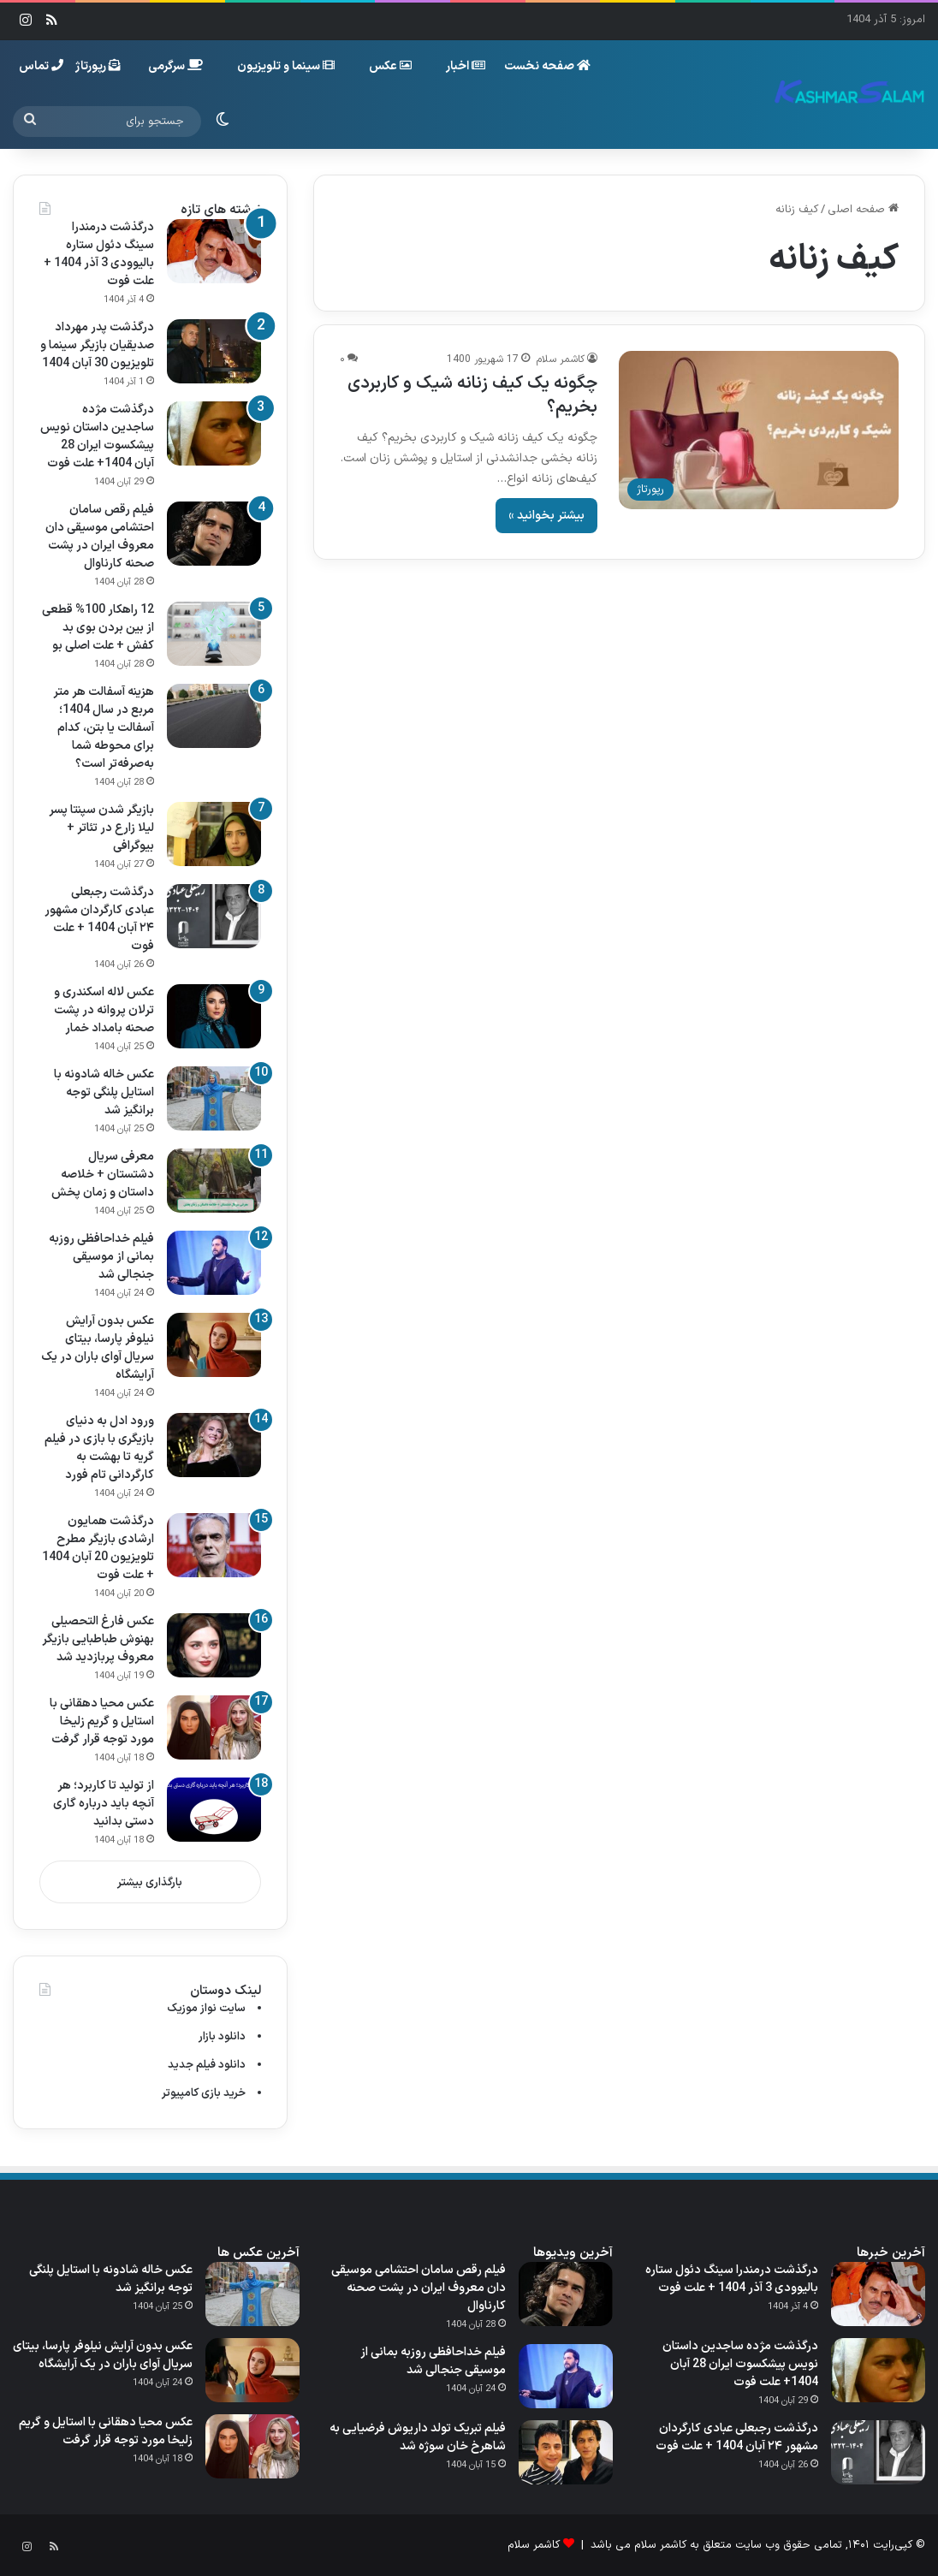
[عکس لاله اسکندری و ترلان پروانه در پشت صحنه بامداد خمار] (214, 1016)
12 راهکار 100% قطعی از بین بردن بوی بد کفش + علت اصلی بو (98, 628)
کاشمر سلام (561, 359)
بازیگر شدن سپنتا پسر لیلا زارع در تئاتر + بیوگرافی (101, 828)
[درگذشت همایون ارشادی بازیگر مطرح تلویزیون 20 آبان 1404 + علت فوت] (214, 1545)
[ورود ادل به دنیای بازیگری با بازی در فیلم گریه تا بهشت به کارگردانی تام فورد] (214, 1445)
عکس (390, 66)
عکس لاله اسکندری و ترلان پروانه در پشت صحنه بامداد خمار (104, 1010)
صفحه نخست (547, 66)
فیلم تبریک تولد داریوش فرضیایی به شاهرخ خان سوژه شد (417, 2437)
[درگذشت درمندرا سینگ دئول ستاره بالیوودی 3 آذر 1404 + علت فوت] (214, 251)
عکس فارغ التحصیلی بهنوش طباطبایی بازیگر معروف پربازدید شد (98, 1639)
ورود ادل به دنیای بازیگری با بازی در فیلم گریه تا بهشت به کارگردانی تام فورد (99, 1448)
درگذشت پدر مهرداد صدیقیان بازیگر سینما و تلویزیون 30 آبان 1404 (97, 345)
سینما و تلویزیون (286, 66)
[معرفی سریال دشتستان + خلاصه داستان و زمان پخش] (214, 1181)
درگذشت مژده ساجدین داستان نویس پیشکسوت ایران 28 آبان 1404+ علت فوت (97, 436)
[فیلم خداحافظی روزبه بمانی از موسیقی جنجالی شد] (214, 1263)
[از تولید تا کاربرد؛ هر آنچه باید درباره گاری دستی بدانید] (214, 1810)
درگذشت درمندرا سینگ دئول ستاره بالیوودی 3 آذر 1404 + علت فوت (99, 254)
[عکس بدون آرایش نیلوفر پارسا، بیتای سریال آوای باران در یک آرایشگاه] (214, 1345)
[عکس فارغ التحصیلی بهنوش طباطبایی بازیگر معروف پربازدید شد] (214, 1645)
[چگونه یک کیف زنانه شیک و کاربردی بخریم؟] (759, 429)
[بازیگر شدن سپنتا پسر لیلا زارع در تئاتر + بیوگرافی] (214, 834)
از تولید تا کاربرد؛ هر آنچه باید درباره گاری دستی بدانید (103, 1804)
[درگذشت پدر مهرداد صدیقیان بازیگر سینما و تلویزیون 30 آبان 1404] (214, 351)
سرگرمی (175, 66)
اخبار (465, 66)
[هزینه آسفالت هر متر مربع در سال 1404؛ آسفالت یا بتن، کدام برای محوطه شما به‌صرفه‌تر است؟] (214, 716)
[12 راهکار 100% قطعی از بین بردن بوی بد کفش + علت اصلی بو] (214, 634)
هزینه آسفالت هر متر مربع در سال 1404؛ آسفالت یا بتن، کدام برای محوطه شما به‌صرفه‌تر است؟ (103, 728)
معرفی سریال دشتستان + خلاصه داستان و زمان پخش (102, 1175)
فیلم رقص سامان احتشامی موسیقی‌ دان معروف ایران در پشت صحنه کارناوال (99, 537)
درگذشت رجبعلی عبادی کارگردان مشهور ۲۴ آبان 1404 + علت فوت (99, 919)
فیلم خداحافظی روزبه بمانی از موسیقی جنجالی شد (101, 1257)
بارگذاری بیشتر (149, 1882)
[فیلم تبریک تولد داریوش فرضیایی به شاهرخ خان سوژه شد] (566, 2452)
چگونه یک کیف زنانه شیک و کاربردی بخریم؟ (472, 395)
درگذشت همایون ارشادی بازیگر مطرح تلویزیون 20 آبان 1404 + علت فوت (98, 1548)
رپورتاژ (98, 66)
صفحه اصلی (863, 209)
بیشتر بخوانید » (546, 516)
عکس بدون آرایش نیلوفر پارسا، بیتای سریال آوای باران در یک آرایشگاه (97, 1348)
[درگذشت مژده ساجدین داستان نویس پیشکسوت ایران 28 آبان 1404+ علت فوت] (214, 433)
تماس (41, 66)
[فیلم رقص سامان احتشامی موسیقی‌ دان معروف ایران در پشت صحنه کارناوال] (214, 534)
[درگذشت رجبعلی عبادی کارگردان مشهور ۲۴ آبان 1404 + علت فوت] (214, 916)
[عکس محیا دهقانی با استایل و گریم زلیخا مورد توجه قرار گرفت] (214, 1727)
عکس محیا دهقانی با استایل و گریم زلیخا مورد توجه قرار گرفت (102, 1721)
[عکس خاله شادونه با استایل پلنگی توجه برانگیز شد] (214, 1098)
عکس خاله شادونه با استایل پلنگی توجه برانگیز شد (104, 1092)
